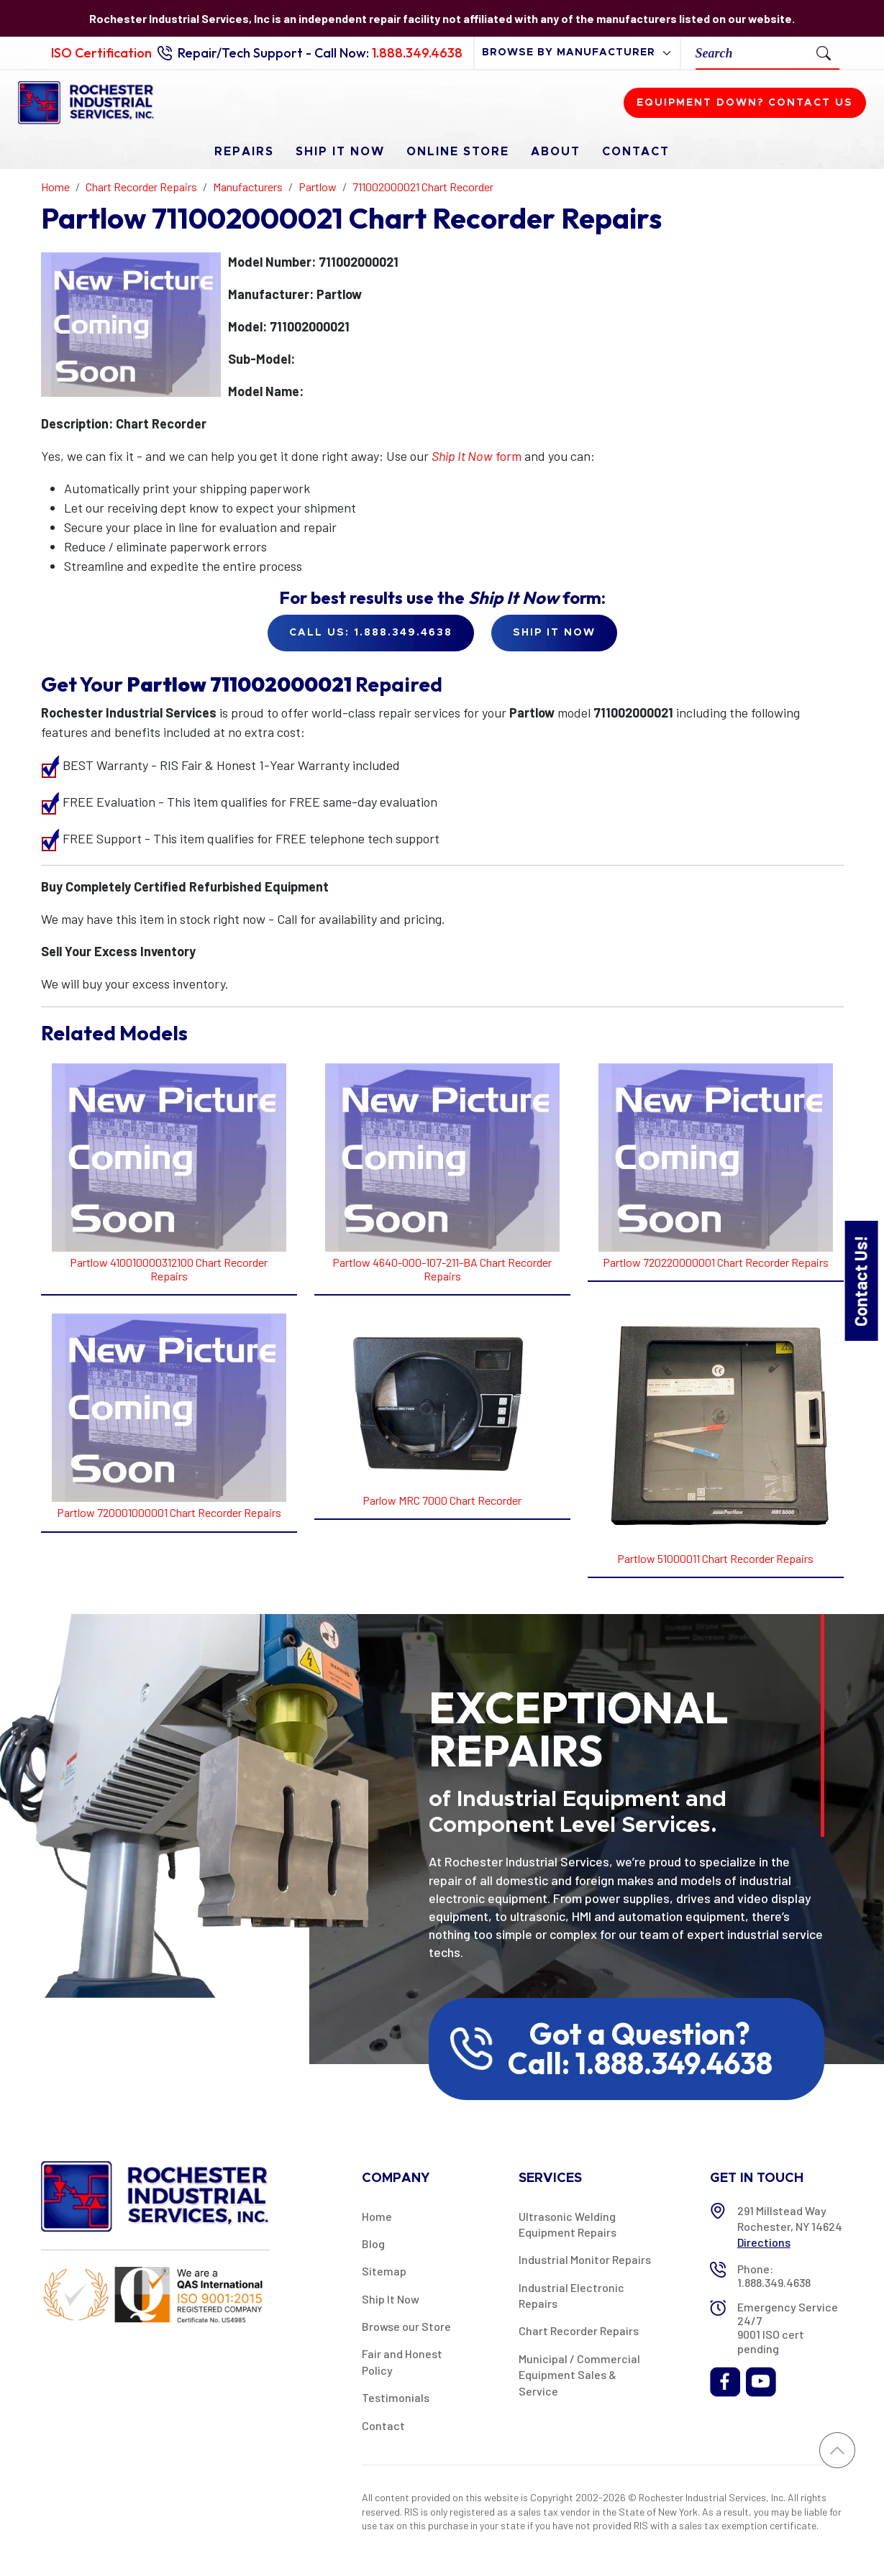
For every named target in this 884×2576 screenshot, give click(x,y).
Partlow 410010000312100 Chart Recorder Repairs (169, 1269)
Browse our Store (406, 2326)
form (476, 456)
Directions (763, 2242)
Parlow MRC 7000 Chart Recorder (442, 1500)
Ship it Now (554, 633)
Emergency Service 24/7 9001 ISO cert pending (787, 2327)
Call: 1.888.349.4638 (640, 2063)
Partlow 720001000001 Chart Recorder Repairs (169, 1512)
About (555, 151)
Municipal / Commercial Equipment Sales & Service (579, 2375)
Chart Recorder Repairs (579, 2330)
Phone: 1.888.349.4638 (774, 2275)
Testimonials (395, 2397)
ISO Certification (101, 53)
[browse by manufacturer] (577, 53)
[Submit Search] (823, 52)
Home (377, 2216)
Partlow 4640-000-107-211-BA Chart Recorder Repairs (442, 1269)
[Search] (752, 53)
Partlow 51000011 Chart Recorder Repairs (715, 1558)
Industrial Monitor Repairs (585, 2259)
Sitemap (384, 2271)
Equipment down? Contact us (745, 103)
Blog (373, 2243)
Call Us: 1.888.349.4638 (370, 633)
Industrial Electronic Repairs (571, 2295)
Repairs (244, 151)
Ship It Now (340, 151)
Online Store (457, 151)
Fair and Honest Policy (402, 2361)
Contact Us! (860, 1280)
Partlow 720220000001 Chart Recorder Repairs (716, 1262)
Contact (636, 151)
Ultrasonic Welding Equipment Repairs (567, 2224)
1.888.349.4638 (417, 53)
